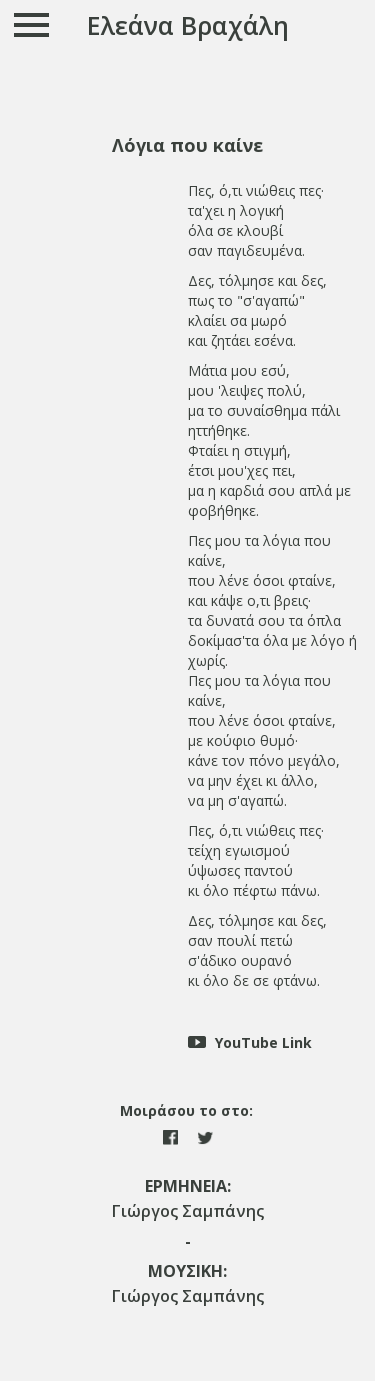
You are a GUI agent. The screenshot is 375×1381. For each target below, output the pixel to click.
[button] (187, 145)
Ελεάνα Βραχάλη (188, 25)
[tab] (187, 145)
